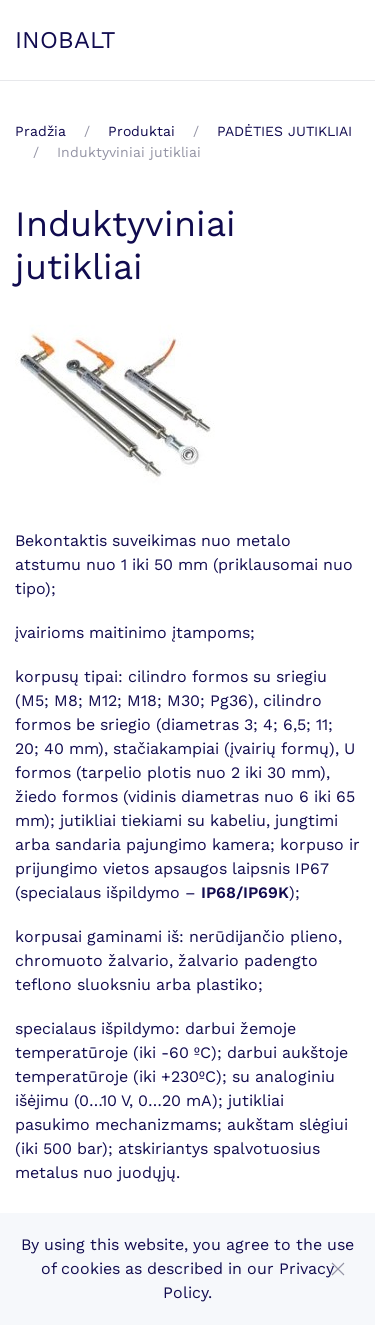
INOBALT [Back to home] (65, 40)
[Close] (338, 1269)
